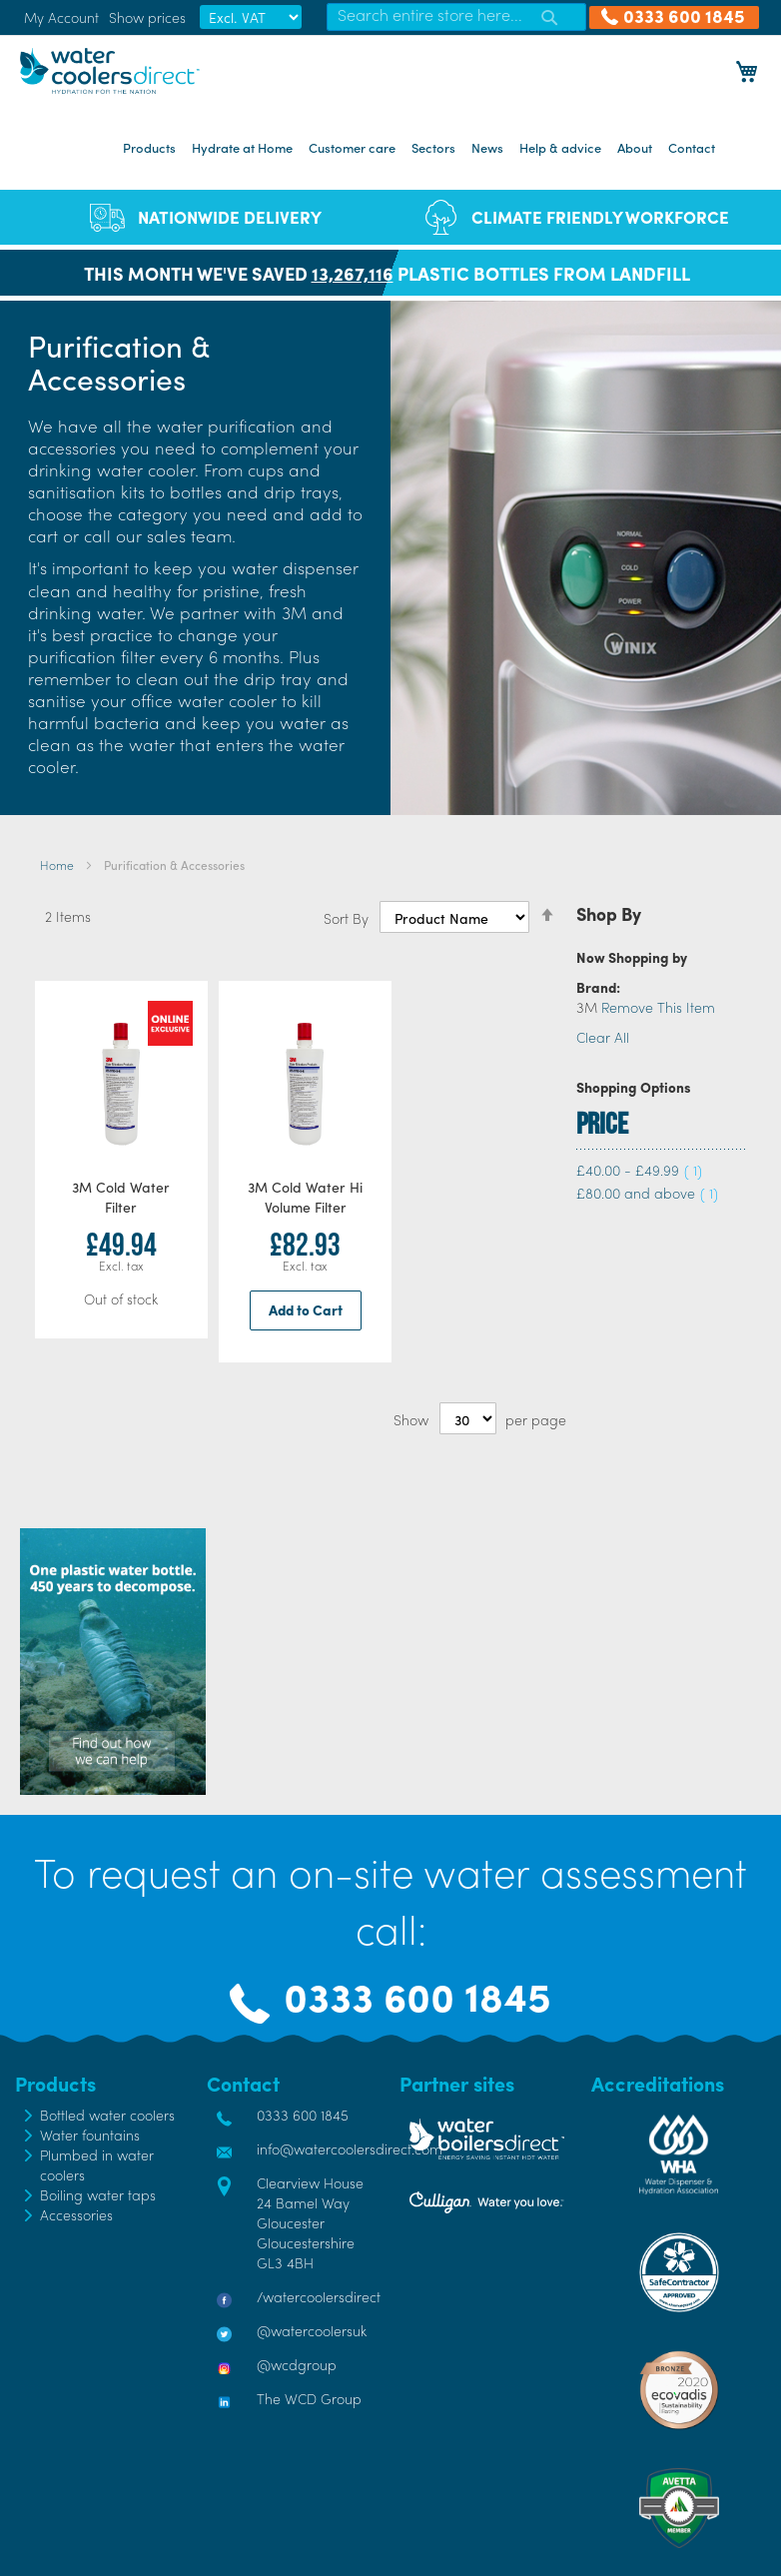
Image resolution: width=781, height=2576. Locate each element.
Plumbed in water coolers (97, 2164)
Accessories (76, 2214)
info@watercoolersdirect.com (349, 2148)
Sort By (346, 918)
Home (58, 865)
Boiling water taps (98, 2194)
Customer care (352, 147)
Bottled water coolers (107, 2115)
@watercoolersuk (312, 2330)
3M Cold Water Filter (121, 1197)
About (634, 147)
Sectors (433, 147)
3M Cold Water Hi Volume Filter (305, 1197)
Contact (691, 147)
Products (149, 147)
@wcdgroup (297, 2364)
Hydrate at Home (242, 147)
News (487, 147)
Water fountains (90, 2135)
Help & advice (560, 147)
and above (647, 1193)
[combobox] (456, 17)
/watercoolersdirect (319, 2296)
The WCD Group (309, 2398)
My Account (61, 17)
